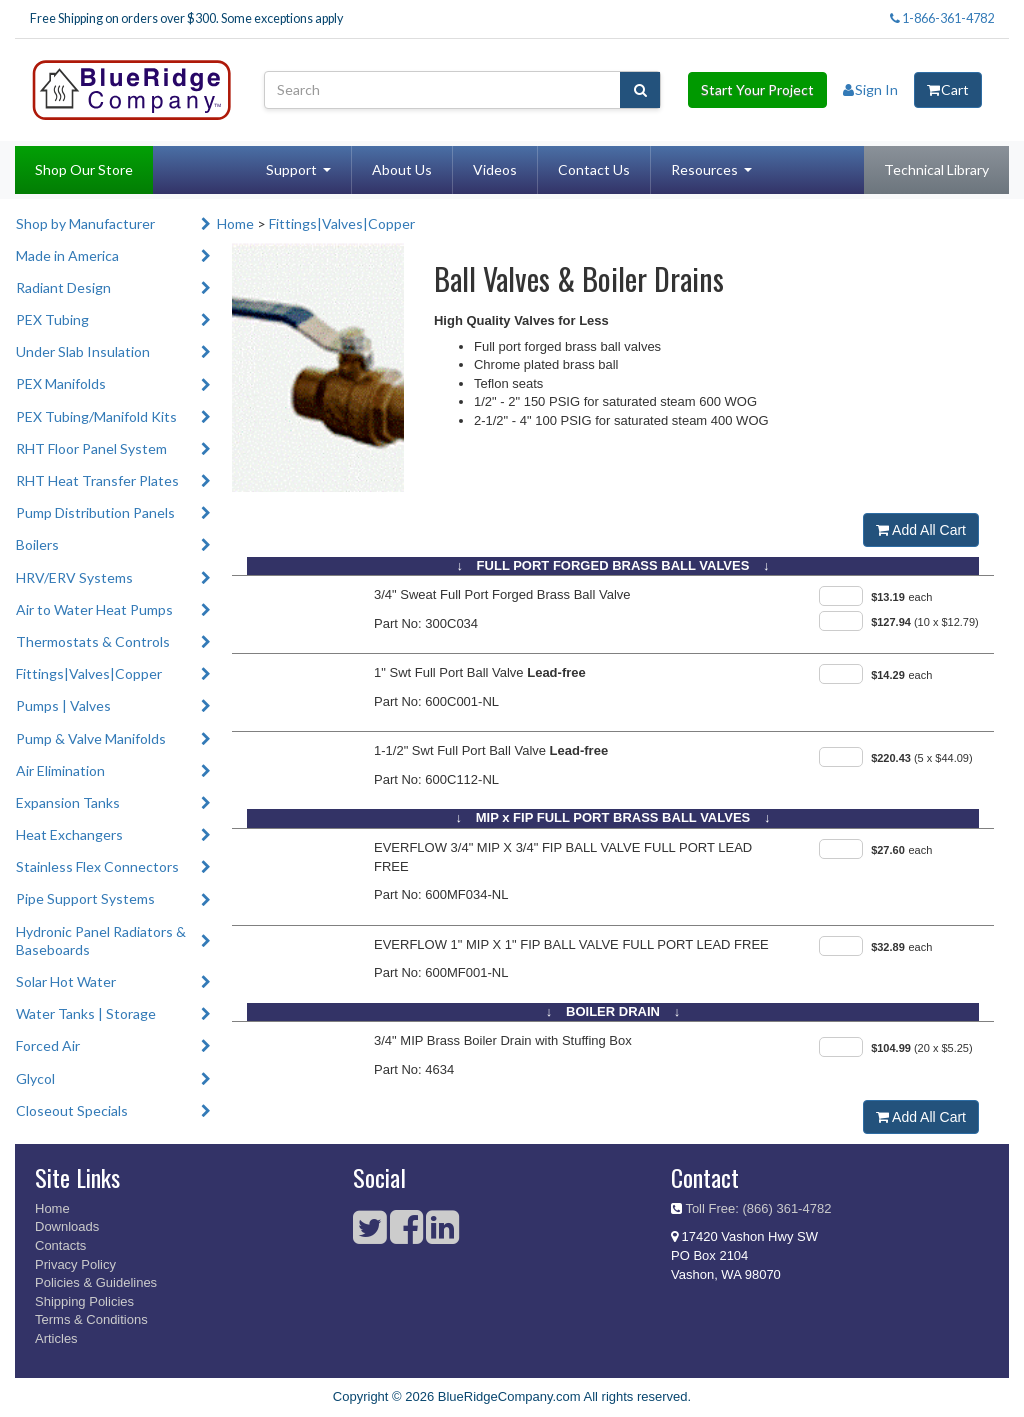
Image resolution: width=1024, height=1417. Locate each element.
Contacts (60, 1245)
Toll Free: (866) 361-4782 (758, 1208)
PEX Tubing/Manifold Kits (96, 416)
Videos (495, 169)
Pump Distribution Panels (95, 512)
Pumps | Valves (63, 705)
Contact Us (594, 169)
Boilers (37, 544)
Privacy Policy (75, 1264)
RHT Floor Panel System (91, 448)
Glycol (35, 1078)
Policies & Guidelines (96, 1282)
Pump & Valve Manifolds (91, 738)
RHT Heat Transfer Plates (97, 480)
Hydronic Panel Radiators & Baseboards (101, 940)
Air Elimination (60, 770)
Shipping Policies (84, 1301)
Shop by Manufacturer (85, 223)
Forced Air (48, 1045)
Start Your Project (757, 89)
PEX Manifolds (61, 383)
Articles (56, 1338)
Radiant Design (63, 287)
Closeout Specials (72, 1110)
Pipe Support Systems (85, 898)
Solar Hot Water (66, 981)
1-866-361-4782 (942, 18)
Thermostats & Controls (93, 641)
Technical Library (936, 169)
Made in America (67, 255)
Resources (704, 169)
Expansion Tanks (68, 802)
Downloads (67, 1226)
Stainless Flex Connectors (97, 866)
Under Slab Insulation (83, 351)
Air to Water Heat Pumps (94, 609)
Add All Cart (921, 530)
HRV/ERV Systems (74, 577)
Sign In (870, 89)
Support (291, 169)
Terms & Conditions (91, 1319)
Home (235, 223)
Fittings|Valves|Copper (89, 673)
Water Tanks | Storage (86, 1013)
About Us (402, 169)
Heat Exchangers (69, 834)
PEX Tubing (52, 319)
